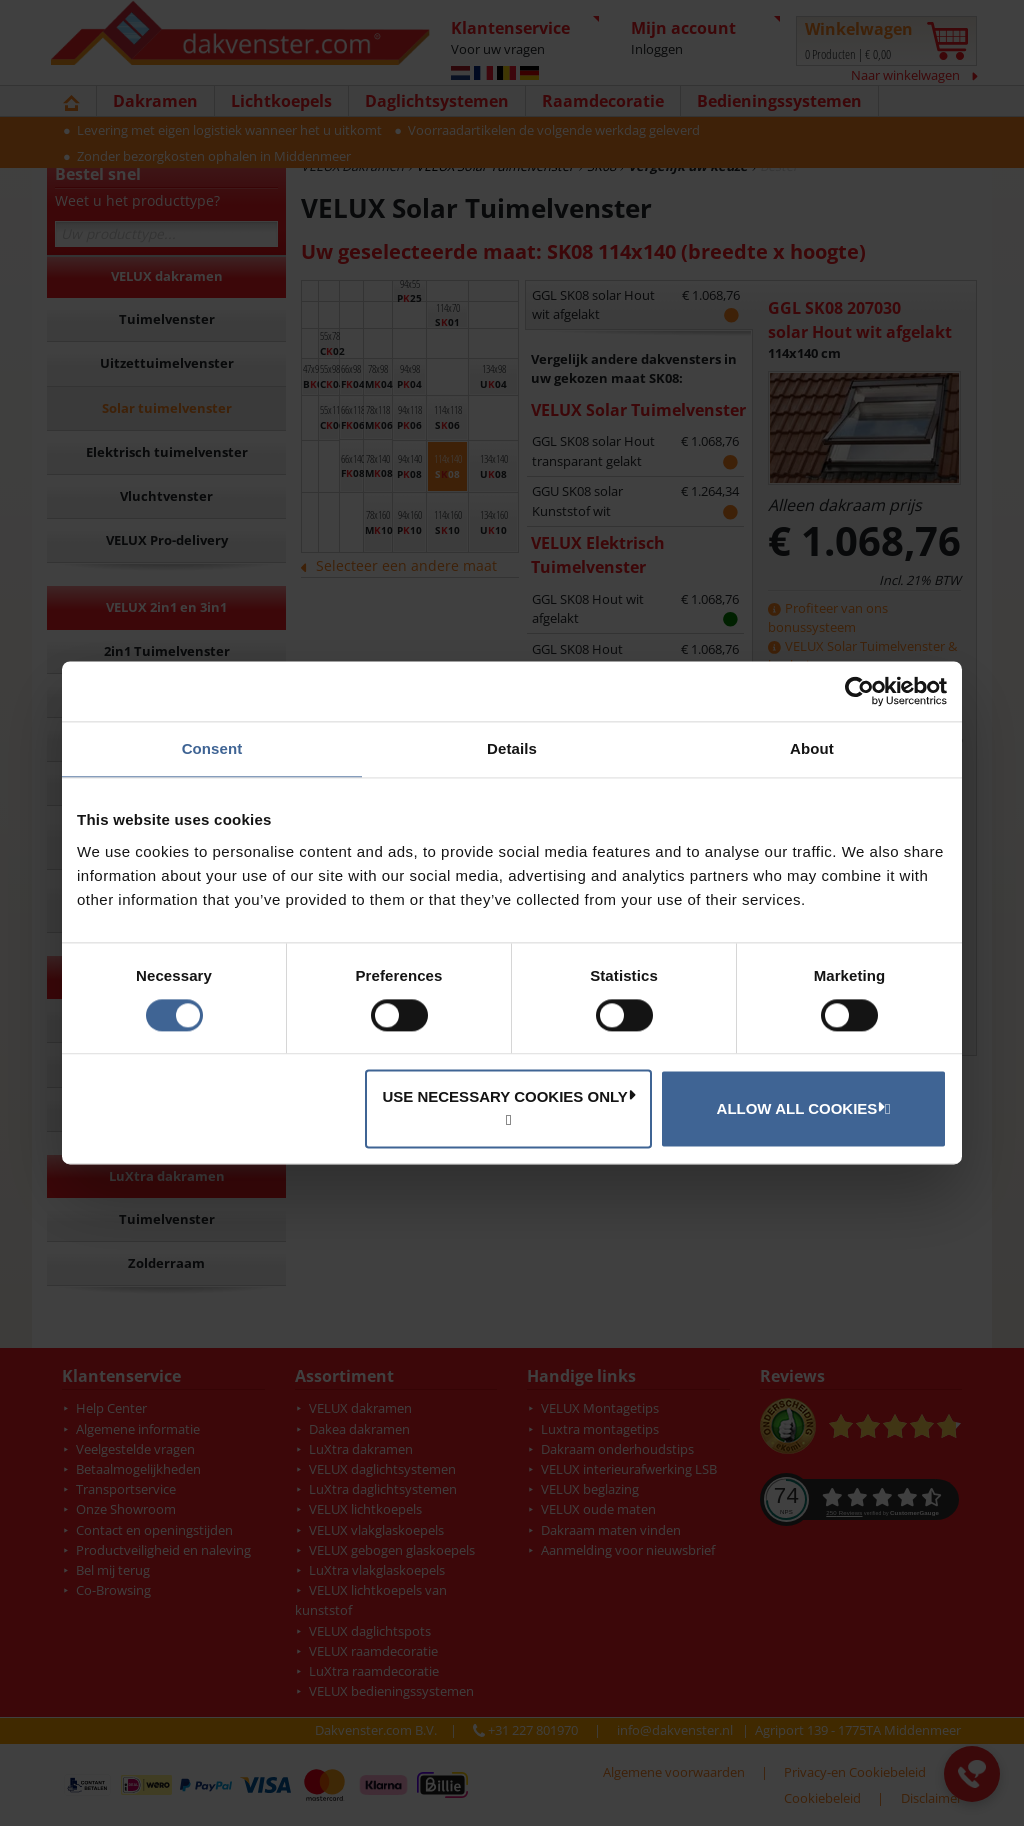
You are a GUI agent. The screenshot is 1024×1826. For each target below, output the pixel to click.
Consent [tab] (212, 748)
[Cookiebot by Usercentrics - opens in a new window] (859, 691)
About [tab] (812, 748)
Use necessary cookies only (508, 1097)
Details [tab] (512, 748)
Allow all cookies (801, 1108)
